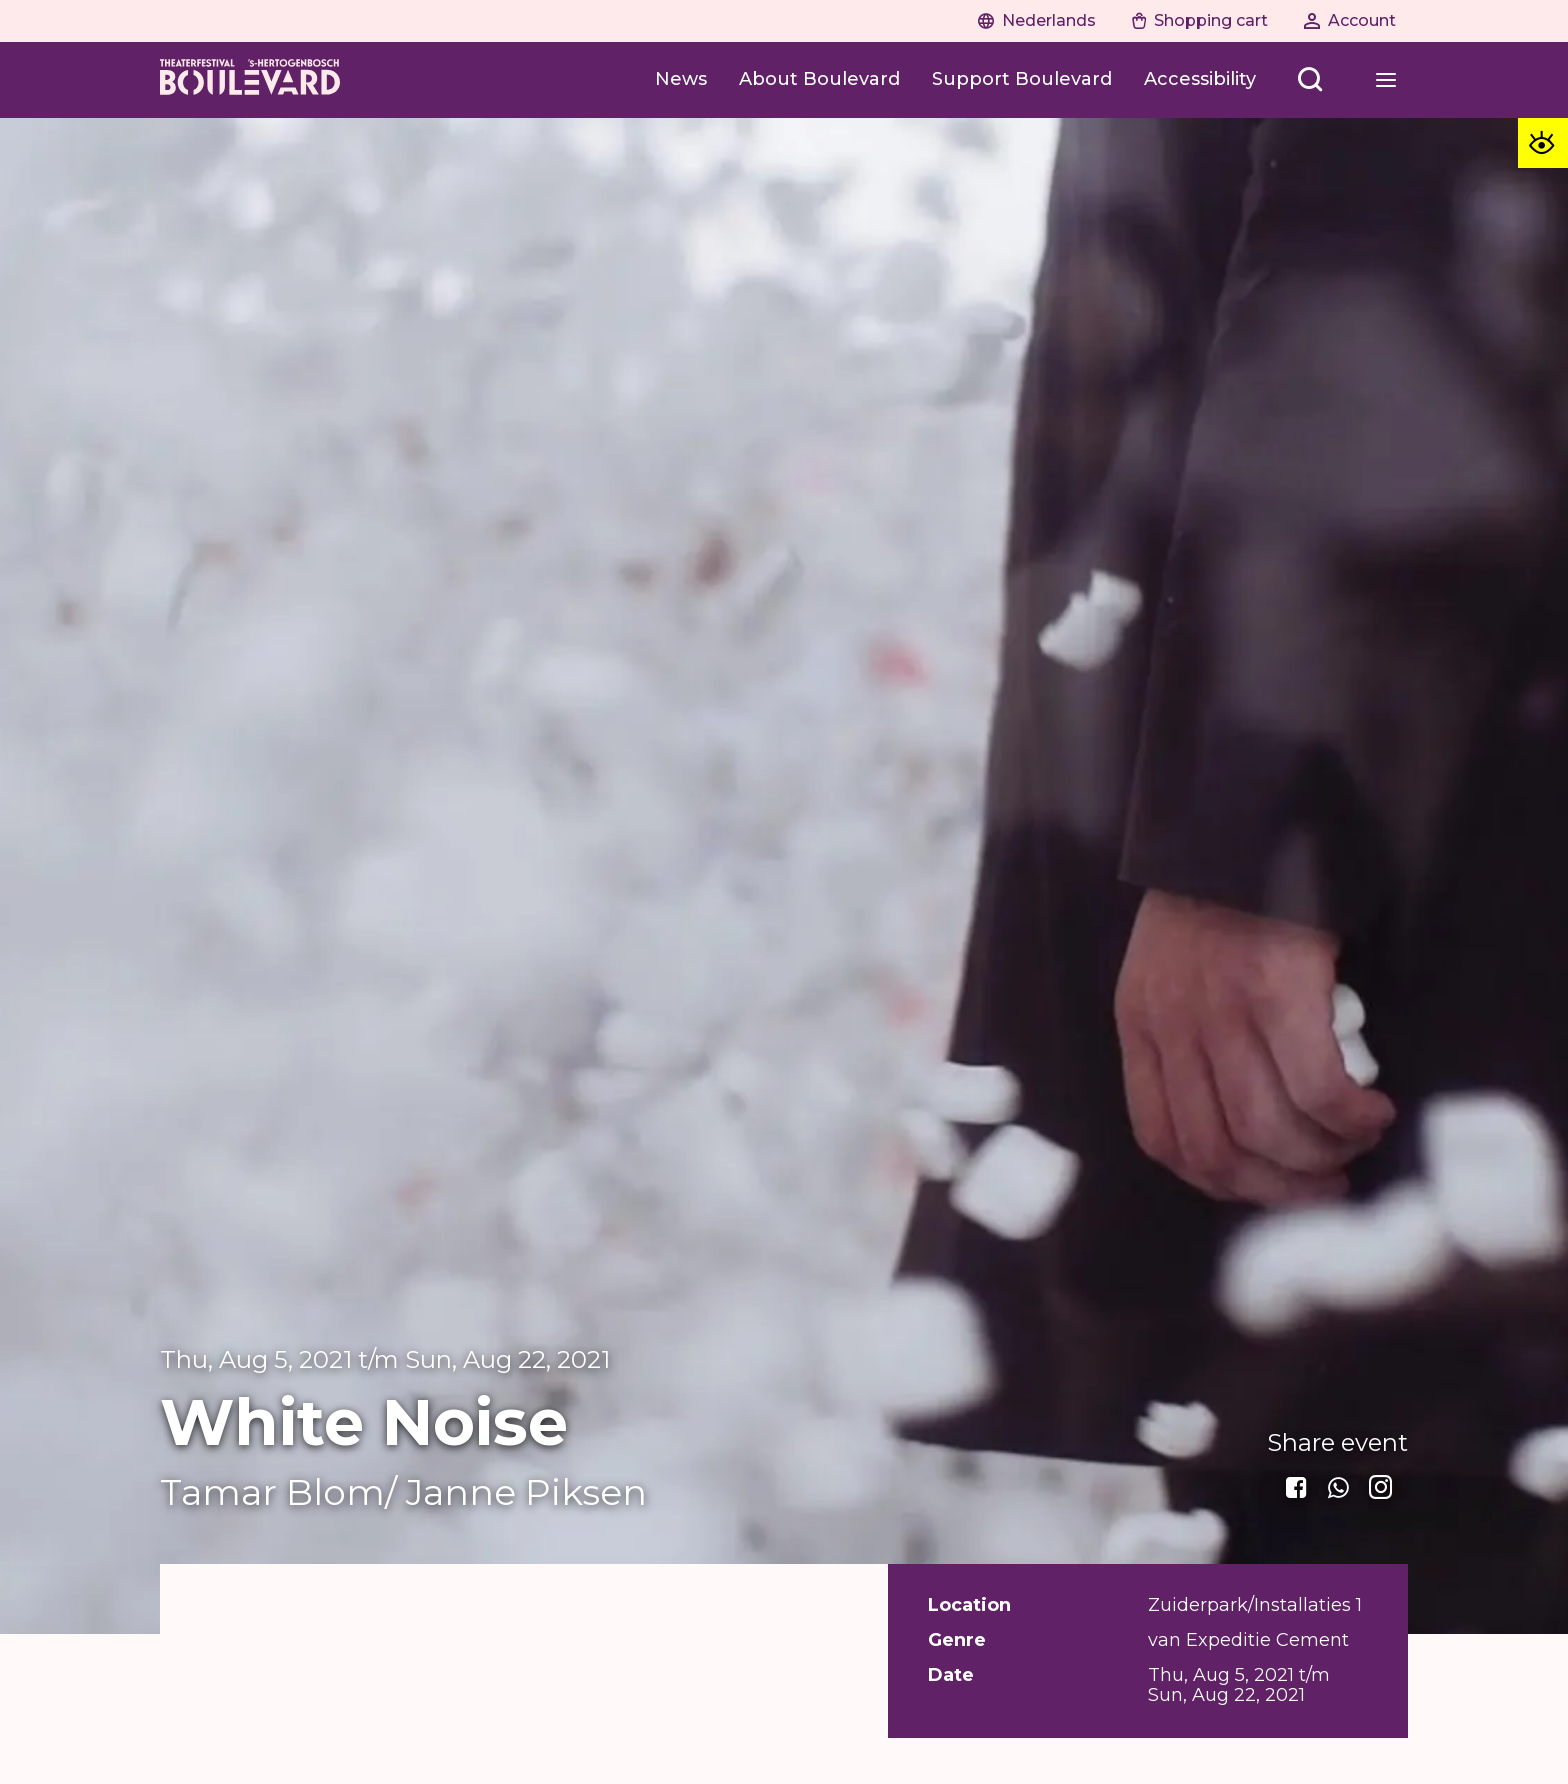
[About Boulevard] (819, 80)
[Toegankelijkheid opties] (1543, 143)
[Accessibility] (1200, 80)
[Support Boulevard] (1022, 80)
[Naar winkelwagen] (1200, 21)
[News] (681, 80)
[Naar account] (1350, 21)
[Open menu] (1310, 80)
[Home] (250, 80)
